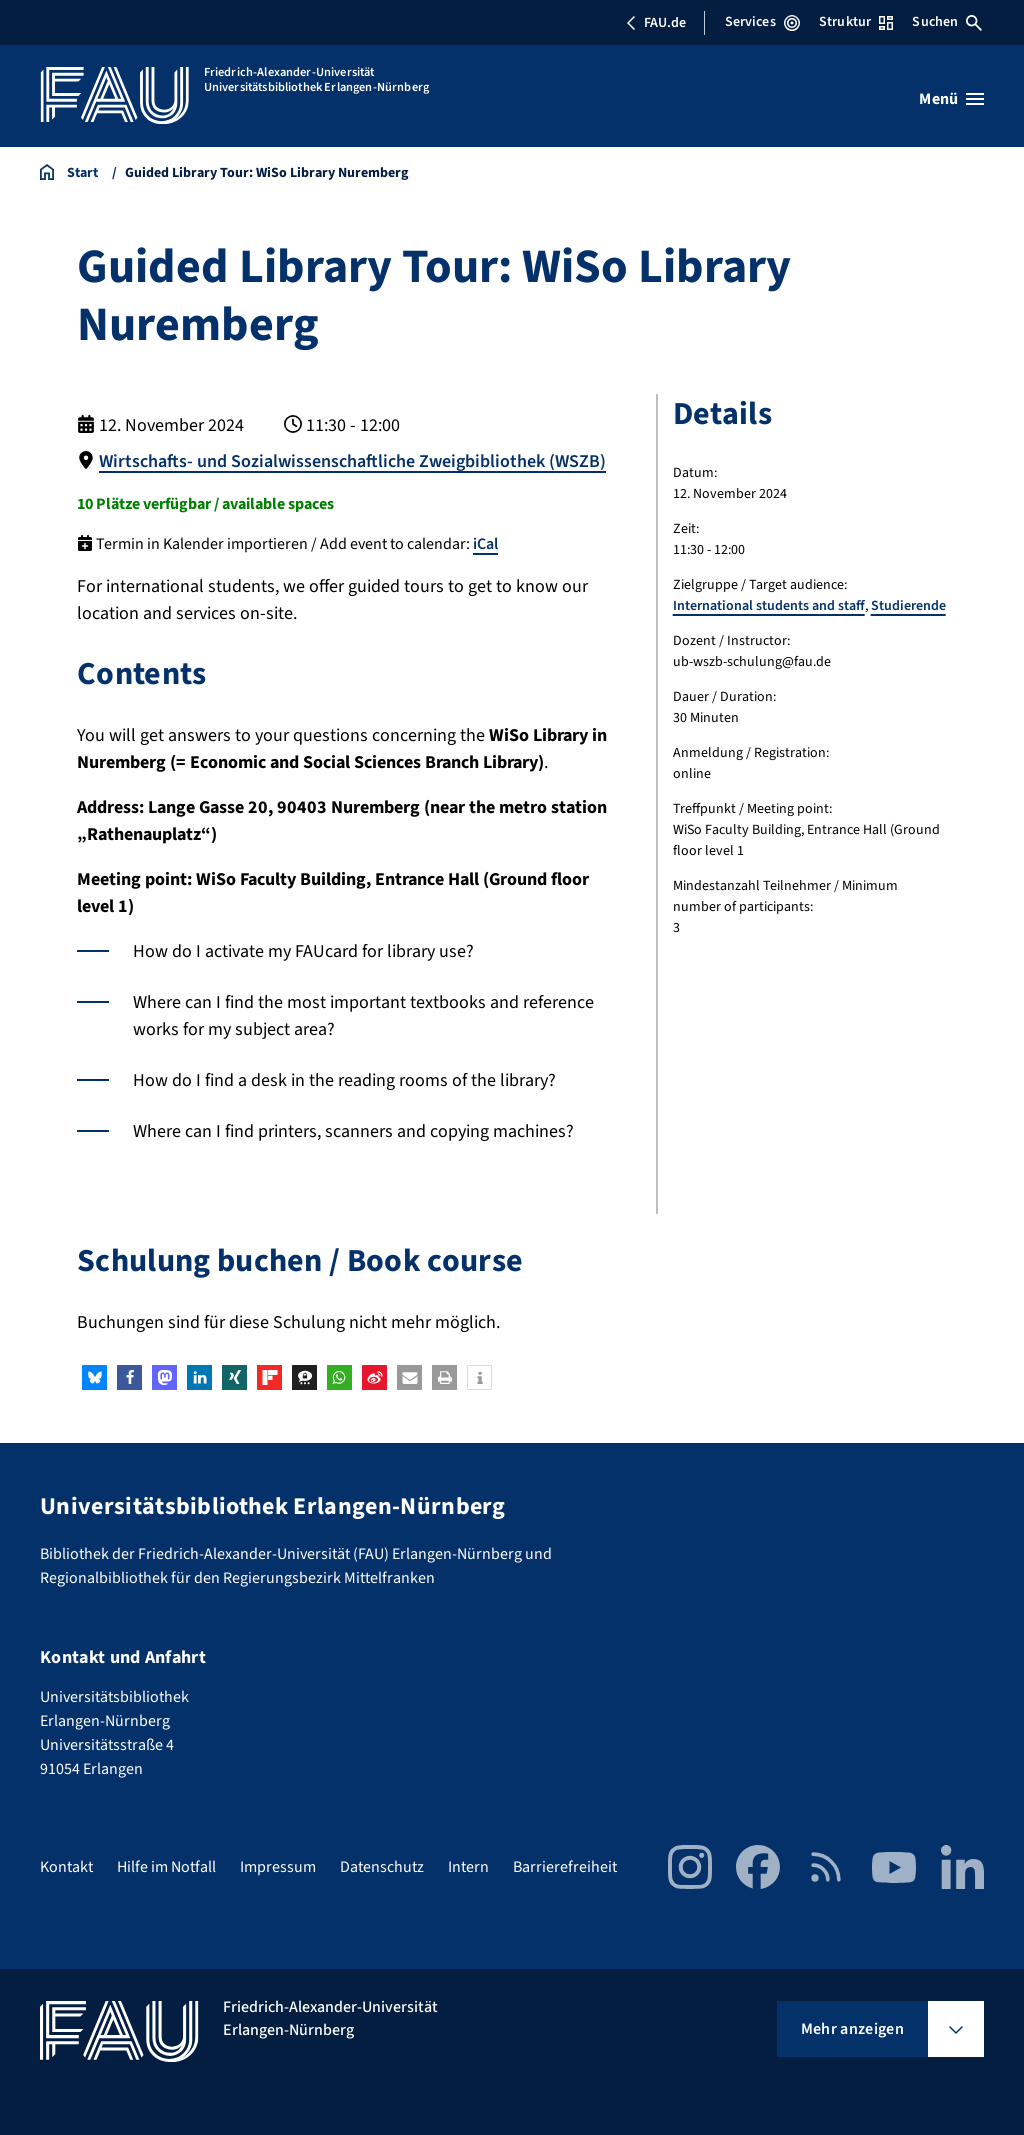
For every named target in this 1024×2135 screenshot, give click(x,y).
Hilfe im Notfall (166, 1867)
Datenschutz (382, 1867)
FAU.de (656, 23)
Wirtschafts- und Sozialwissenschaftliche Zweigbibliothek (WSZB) (352, 461)
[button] (94, 1377)
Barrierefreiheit (565, 1867)
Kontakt (66, 1867)
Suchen (947, 22)
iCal (485, 544)
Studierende (908, 606)
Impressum (278, 1867)
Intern (468, 1867)
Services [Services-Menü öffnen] (762, 22)
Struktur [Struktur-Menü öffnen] (856, 22)
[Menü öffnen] (951, 99)
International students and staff (769, 606)
